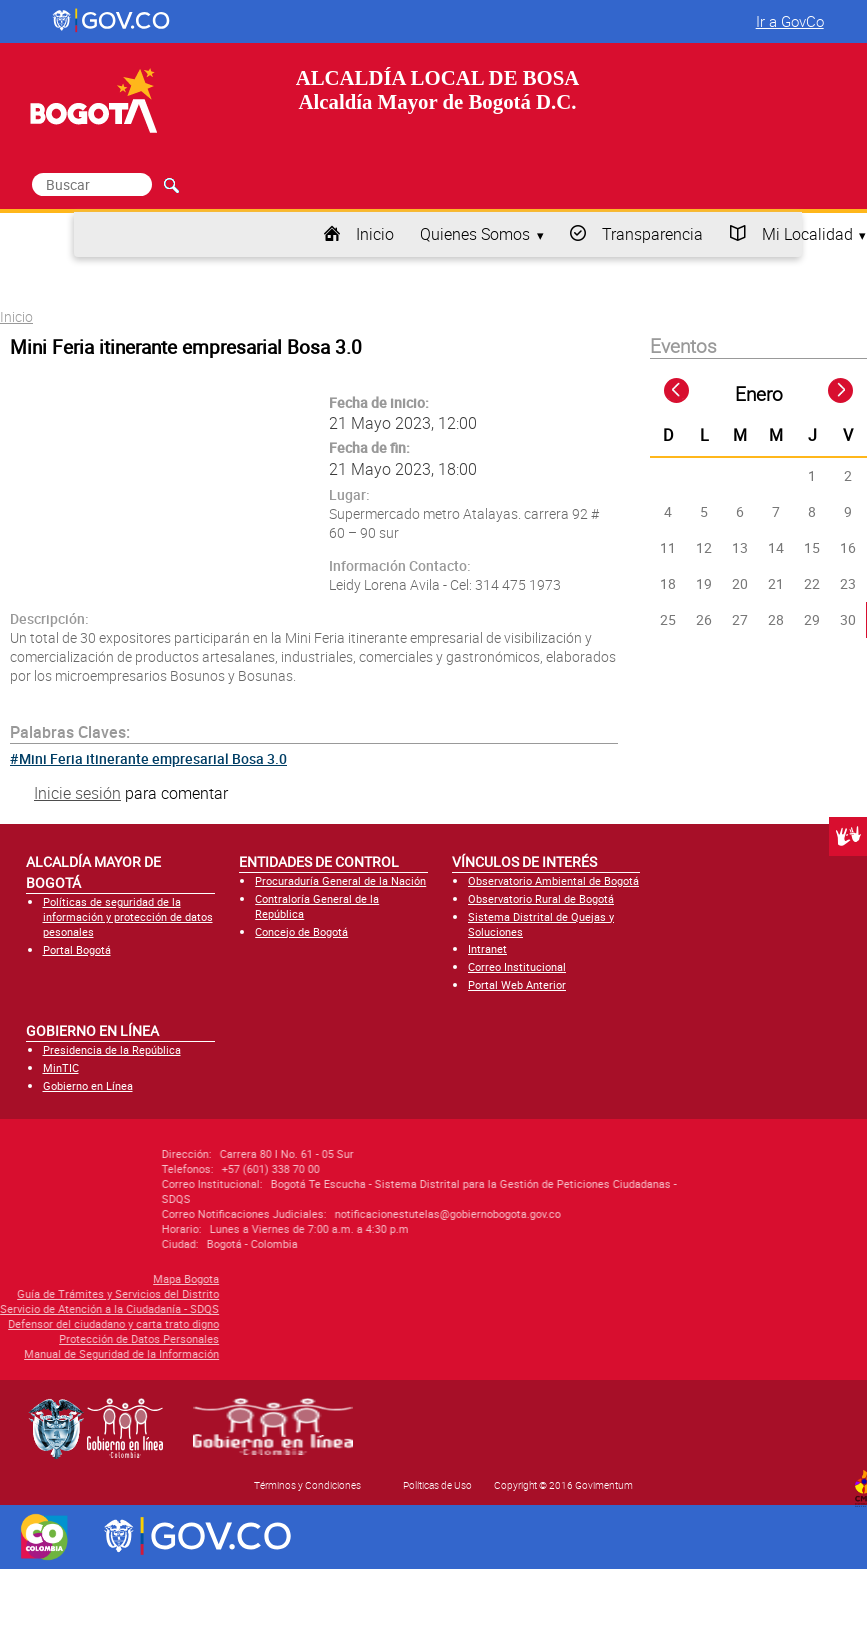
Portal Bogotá (77, 949)
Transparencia (652, 234)
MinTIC (61, 1067)
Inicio (375, 234)
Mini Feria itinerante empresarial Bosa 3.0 (153, 758)
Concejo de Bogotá (301, 931)
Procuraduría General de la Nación (340, 880)
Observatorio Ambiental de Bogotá (553, 880)
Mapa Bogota (89, 1278)
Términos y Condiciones (307, 1485)
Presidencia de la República (112, 1049)
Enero (759, 394)
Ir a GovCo (790, 21)
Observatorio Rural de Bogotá (541, 898)
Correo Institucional (517, 966)
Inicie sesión (77, 793)
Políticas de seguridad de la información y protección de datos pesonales (128, 916)
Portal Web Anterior (517, 984)
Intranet (487, 948)
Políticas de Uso (437, 1485)
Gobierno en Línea (88, 1085)
